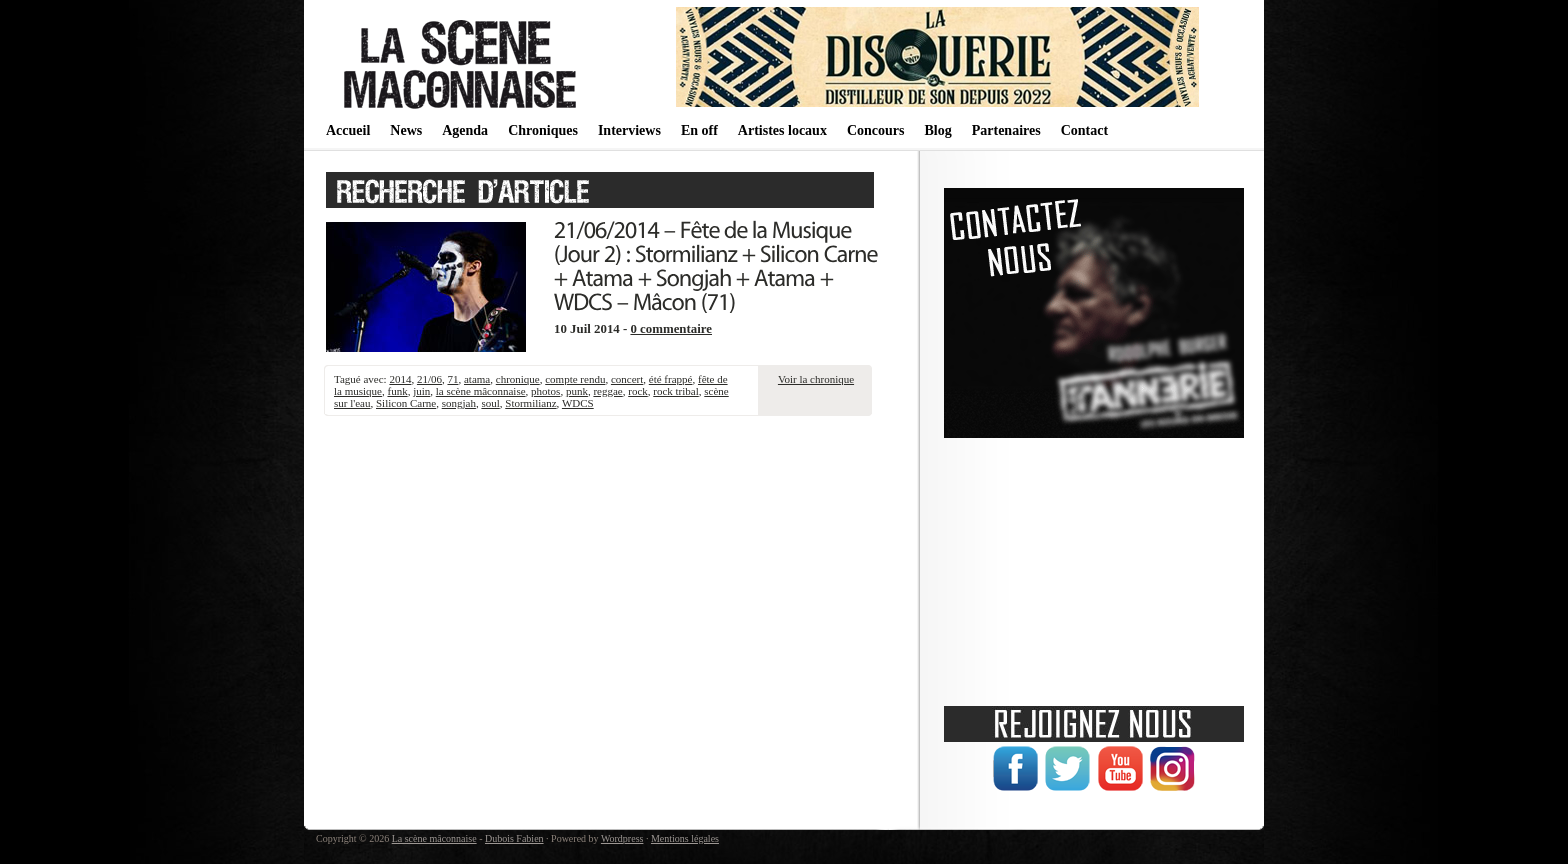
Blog (937, 130)
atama (477, 379)
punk (577, 391)
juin (421, 391)
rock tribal (676, 391)
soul (490, 403)
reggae (607, 391)
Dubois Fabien (514, 838)
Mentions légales (685, 838)
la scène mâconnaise (481, 391)
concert (627, 379)
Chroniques (543, 130)
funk (397, 391)
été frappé (671, 379)
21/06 (429, 379)
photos (545, 391)
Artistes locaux (782, 130)
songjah (459, 403)
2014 (400, 379)
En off (699, 130)
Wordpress (622, 838)
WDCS (578, 403)
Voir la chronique (816, 379)
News (406, 130)
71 (452, 379)
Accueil (348, 130)
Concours (876, 130)
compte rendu (575, 379)
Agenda (465, 130)
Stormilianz (530, 403)
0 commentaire (671, 329)
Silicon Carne (406, 403)
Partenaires (1006, 130)
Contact (1084, 130)
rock (638, 391)
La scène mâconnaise (434, 838)
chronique (518, 379)
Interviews (629, 130)
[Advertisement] (1094, 565)
